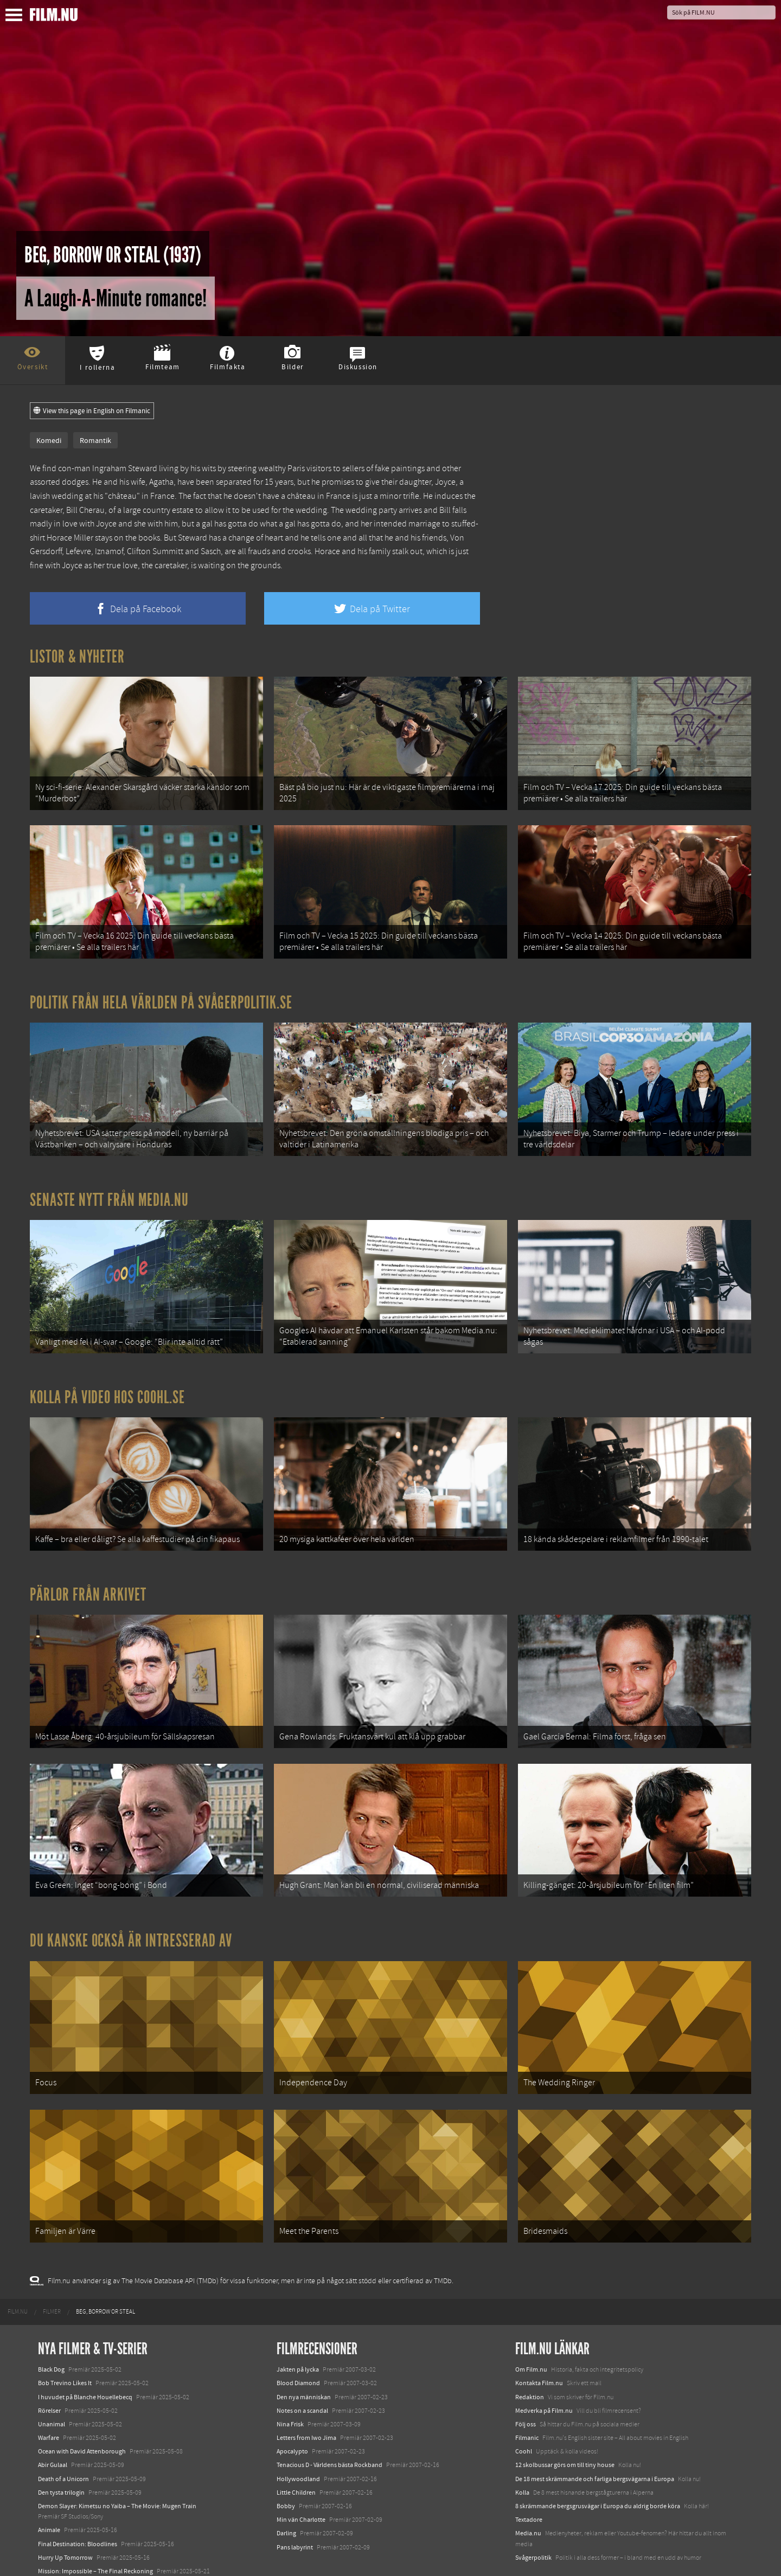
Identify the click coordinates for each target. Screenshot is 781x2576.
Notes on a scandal (302, 2369)
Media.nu (528, 2491)
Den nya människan (304, 2355)
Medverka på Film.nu (544, 2369)
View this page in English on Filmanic (92, 411)
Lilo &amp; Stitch (61, 2543)
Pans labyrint (295, 2505)
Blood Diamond (298, 2341)
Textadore (528, 2478)
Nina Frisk (290, 2382)
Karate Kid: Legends (65, 2556)
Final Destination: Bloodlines (77, 2502)
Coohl (523, 2409)
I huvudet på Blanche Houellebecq (85, 2355)
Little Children (296, 2451)
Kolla (522, 2451)
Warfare (48, 2396)
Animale (49, 2488)
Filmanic (527, 2396)
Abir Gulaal (52, 2423)
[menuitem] (18, 2270)
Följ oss (525, 2382)
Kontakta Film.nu (539, 2341)
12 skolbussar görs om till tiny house (564, 2423)
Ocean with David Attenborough (82, 2409)
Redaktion (529, 2355)
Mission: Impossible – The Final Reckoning (95, 2529)
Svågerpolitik (533, 2516)
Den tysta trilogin (61, 2451)
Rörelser (49, 2369)
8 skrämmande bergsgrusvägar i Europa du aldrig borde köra (597, 2464)
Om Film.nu (531, 2327)
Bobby (286, 2464)
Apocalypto (292, 2409)
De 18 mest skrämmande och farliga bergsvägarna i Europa (594, 2436)
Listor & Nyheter (77, 656)
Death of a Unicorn (63, 2436)
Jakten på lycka (298, 2327)
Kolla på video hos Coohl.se (107, 1378)
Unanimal (51, 2382)
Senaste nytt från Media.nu (109, 1185)
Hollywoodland (298, 2436)
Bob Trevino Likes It (65, 2341)
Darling (286, 2491)
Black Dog (51, 2327)
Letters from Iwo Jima (306, 2396)
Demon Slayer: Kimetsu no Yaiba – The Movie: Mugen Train (117, 2464)
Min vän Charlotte (301, 2478)
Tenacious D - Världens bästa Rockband (329, 2423)
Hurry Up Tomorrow (65, 2516)
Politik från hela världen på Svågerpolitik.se (161, 993)
